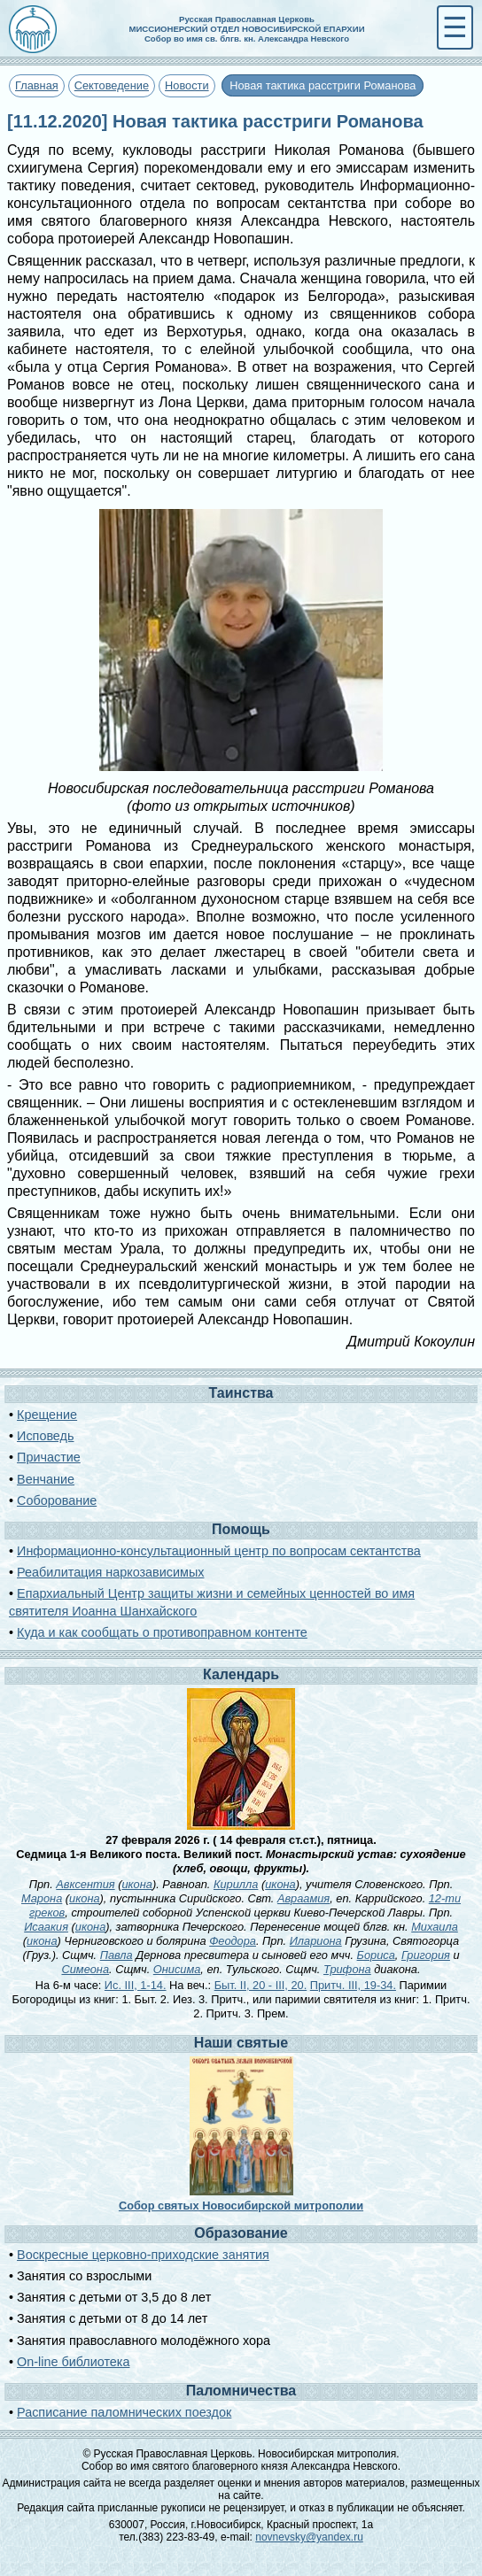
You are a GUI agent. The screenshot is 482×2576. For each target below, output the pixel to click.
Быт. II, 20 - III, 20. (260, 1985)
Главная (36, 85)
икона (136, 1884)
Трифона (347, 1969)
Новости (187, 85)
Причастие (49, 1457)
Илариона (316, 1940)
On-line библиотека (73, 2362)
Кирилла (236, 1884)
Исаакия (46, 1926)
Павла (116, 1955)
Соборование (57, 1500)
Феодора (232, 1940)
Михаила (434, 1926)
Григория (425, 1955)
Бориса (376, 1955)
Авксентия (85, 1884)
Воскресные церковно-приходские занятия (143, 2255)
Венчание (45, 1479)
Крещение (47, 1415)
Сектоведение (111, 85)
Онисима (177, 1969)
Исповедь (45, 1436)
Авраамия (303, 1898)
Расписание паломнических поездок (124, 2412)
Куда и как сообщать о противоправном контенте (162, 1632)
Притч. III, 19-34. (353, 1985)
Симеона (86, 1969)
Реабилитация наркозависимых (110, 1572)
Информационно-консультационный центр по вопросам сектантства (219, 1551)
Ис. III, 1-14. (136, 1985)
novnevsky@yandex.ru (309, 2537)
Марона (41, 1898)
